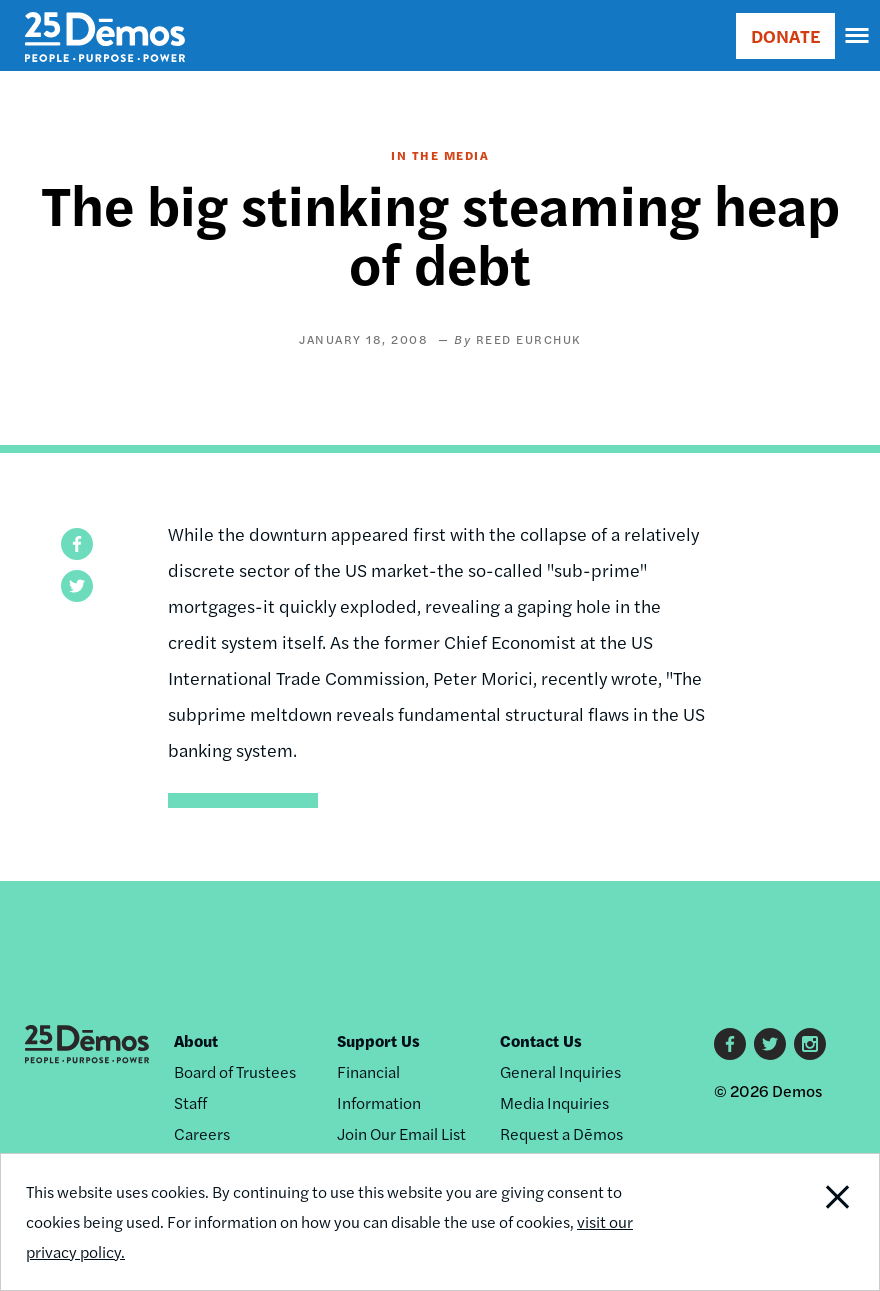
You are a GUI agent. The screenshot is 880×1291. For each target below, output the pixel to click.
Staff (190, 1102)
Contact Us (541, 1040)
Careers (202, 1133)
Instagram (810, 1044)
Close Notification (795, 1222)
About (196, 1040)
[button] (77, 544)
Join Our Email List (401, 1133)
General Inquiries (560, 1071)
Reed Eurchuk (528, 339)
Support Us (378, 1040)
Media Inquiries (554, 1102)
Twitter (770, 1044)
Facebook (730, 1044)
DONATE (785, 35)
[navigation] (858, 36)
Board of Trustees (235, 1071)
